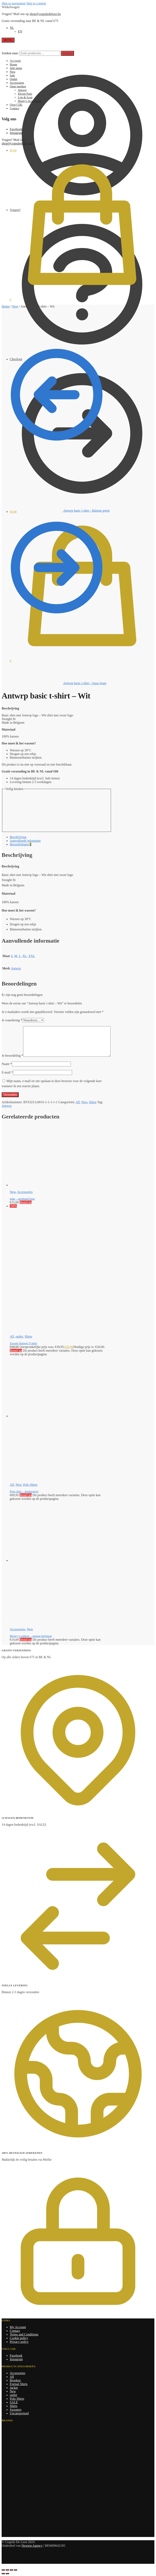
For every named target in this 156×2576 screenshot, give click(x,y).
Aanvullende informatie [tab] (25, 840)
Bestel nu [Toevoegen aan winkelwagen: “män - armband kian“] (26, 1202)
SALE (14, 2402)
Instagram (16, 133)
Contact (15, 2330)
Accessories (24, 1192)
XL (24, 956)
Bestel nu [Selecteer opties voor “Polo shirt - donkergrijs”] (26, 1495)
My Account (18, 2327)
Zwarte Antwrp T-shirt (23, 1343)
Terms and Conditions (24, 2334)
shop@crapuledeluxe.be (45, 14)
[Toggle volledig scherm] (7, 2570)
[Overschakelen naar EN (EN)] (20, 31)
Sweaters (16, 2409)
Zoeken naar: (10, 53)
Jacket (14, 2387)
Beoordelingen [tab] (20, 844)
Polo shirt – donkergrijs (24, 1491)
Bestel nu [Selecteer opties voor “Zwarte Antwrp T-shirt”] (16, 1350)
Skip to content (36, 3)
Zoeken (67, 53)
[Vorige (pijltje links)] (3, 2573)
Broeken (15, 2380)
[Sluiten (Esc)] (15, 2570)
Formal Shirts (19, 2384)
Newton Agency (32, 2545)
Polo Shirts (30, 1484)
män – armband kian (22, 1198)
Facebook (16, 129)
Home (6, 306)
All (78, 1102)
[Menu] (8, 40)
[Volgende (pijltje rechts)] (7, 2573)
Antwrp (16, 968)
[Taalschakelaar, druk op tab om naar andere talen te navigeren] (12, 27)
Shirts (92, 1102)
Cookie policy (19, 2338)
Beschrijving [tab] (18, 837)
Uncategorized (19, 2413)
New (15, 306)
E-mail (7, 1072)
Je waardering (12, 1020)
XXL (31, 956)
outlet (19, 1336)
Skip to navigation (13, 3)
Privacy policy (19, 2341)
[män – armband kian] (40, 1185)
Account (82, 133)
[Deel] (11, 2570)
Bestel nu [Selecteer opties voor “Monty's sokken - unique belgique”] (26, 1639)
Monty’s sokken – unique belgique (31, 1636)
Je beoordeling (12, 1055)
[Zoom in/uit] (3, 2570)
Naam (7, 1064)
